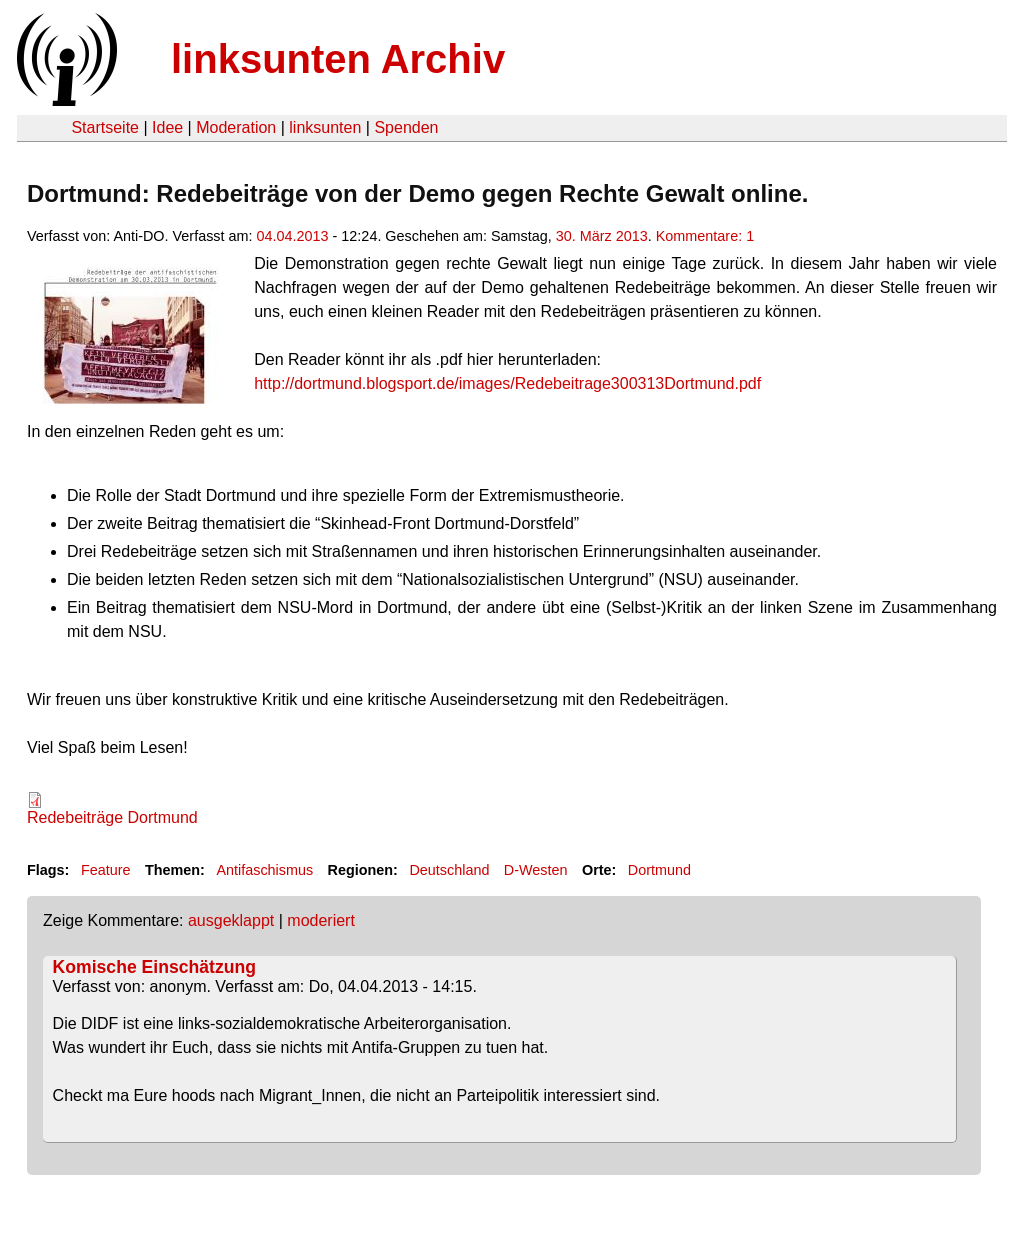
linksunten (325, 127)
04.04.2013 (293, 236)
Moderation (236, 127)
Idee (167, 127)
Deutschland (449, 870)
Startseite (105, 127)
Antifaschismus (264, 870)
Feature (106, 870)
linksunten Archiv (338, 59)
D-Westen (536, 870)
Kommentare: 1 (705, 236)
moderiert (321, 920)
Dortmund (659, 870)
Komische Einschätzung (154, 967)
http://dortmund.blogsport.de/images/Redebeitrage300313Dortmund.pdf (507, 383)
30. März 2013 (602, 236)
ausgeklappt (231, 920)
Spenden (406, 127)
